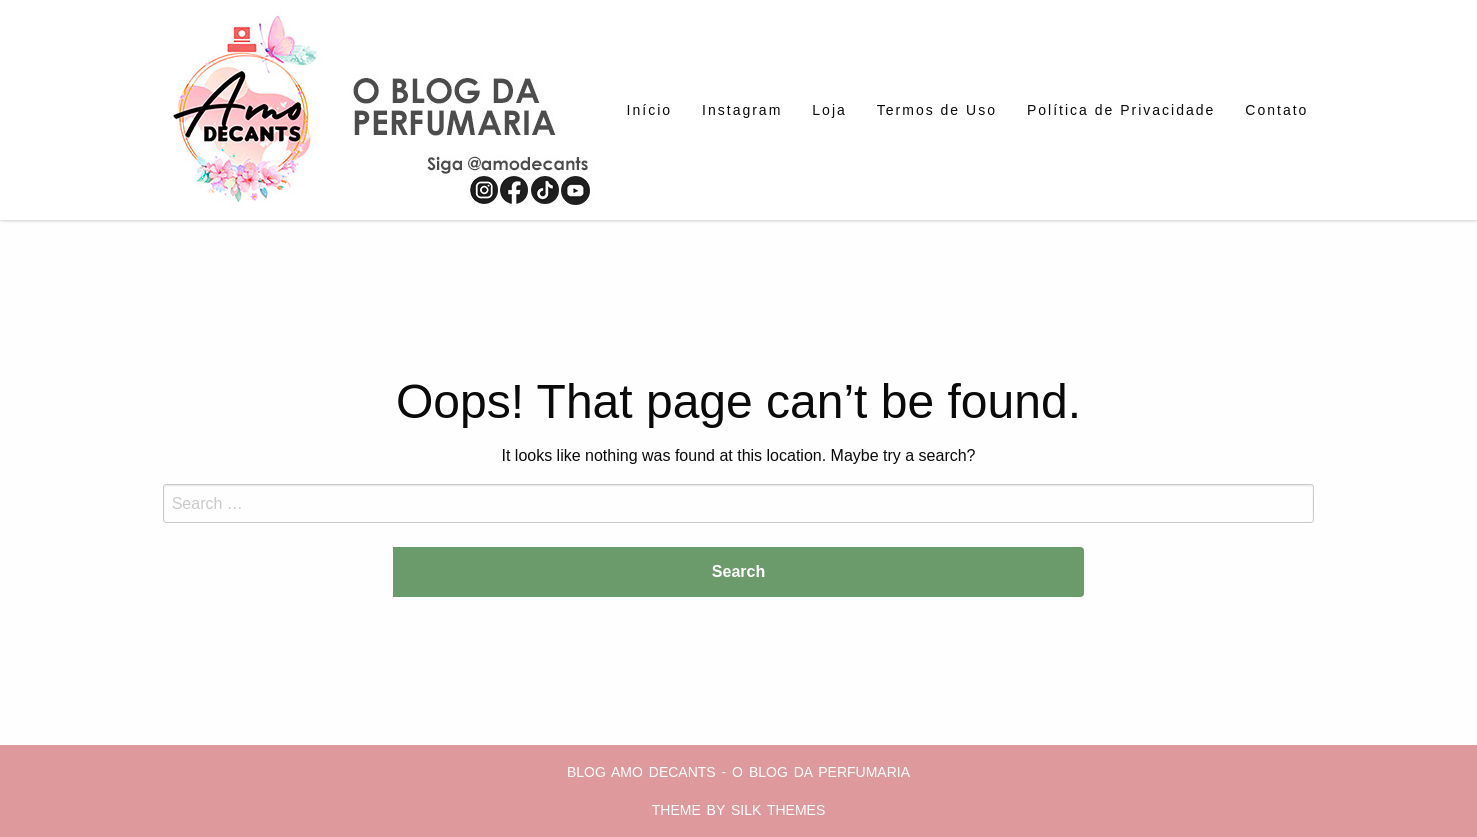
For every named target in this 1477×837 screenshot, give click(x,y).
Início (649, 110)
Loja (829, 110)
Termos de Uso (937, 110)
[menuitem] (649, 110)
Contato (1276, 110)
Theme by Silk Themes (739, 810)
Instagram (742, 110)
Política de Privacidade (1121, 110)
